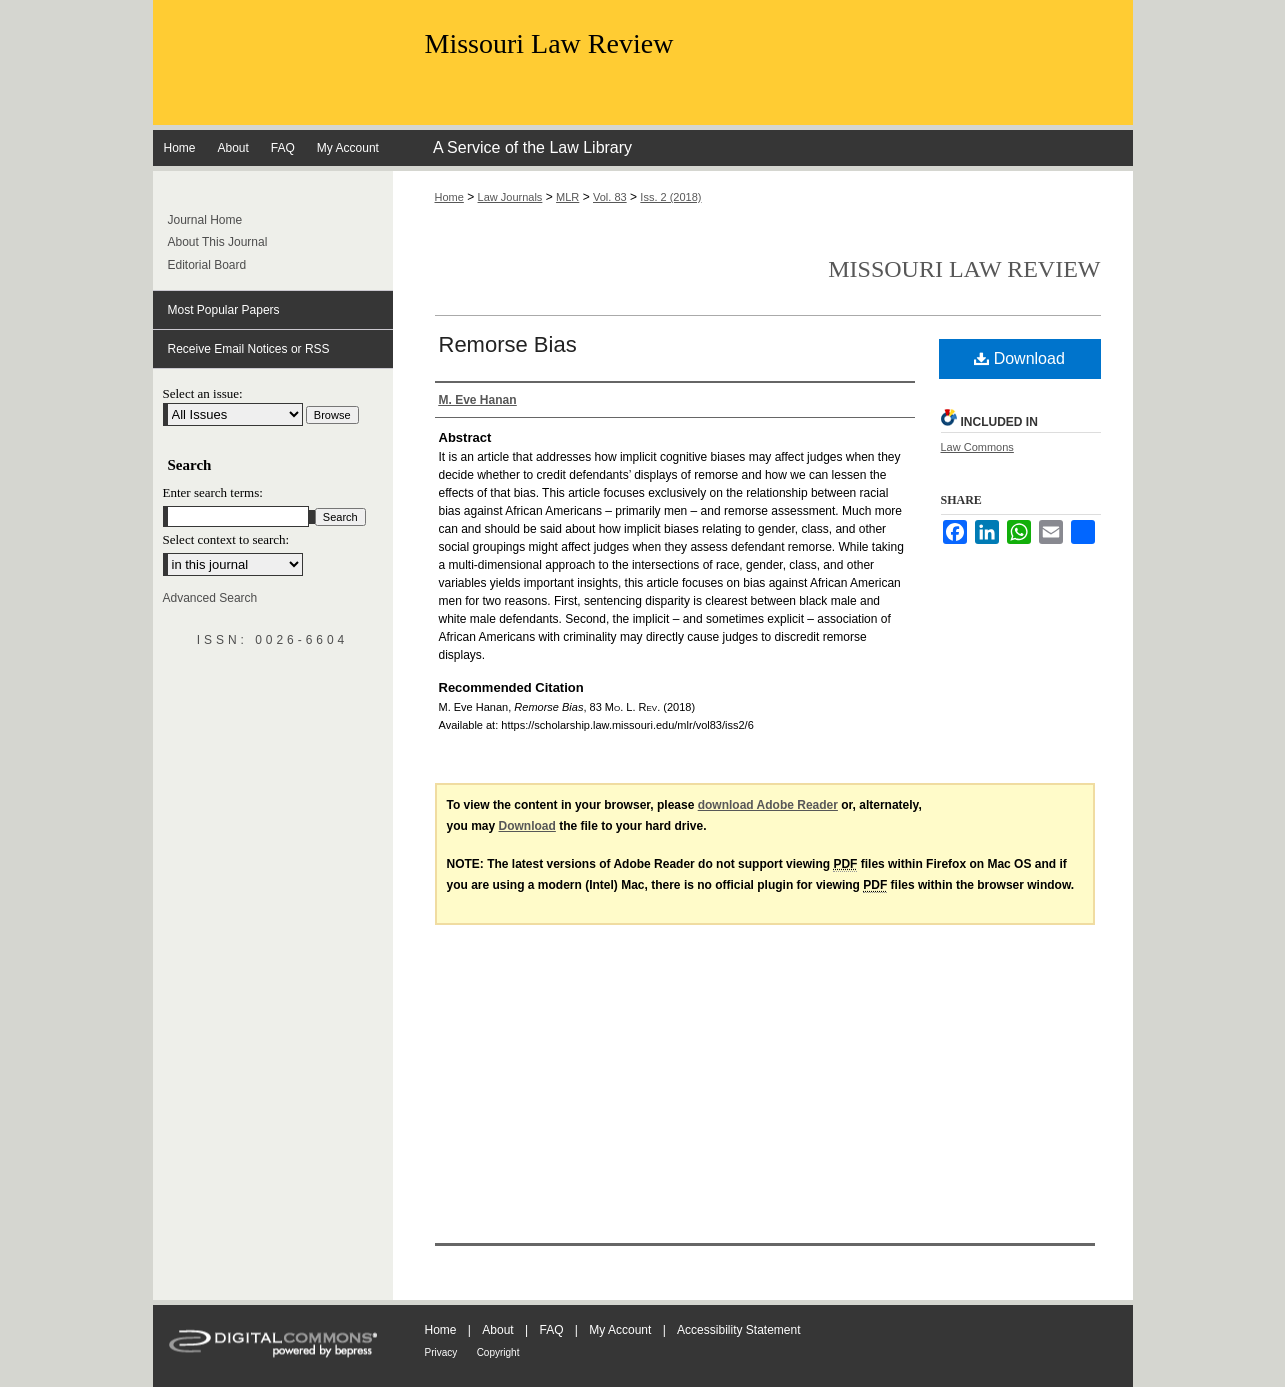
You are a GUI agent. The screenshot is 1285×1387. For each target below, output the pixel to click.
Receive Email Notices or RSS (249, 349)
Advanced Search (210, 598)
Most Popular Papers (224, 310)
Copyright (498, 1352)
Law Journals (510, 197)
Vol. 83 (610, 197)
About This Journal (218, 242)
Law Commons (977, 447)
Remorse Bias (508, 344)
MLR (567, 197)
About (497, 1330)
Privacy (441, 1352)
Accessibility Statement (738, 1330)
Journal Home (205, 220)
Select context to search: (226, 539)
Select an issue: (203, 393)
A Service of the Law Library (532, 147)
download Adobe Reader (768, 805)
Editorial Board (207, 265)
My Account (620, 1330)
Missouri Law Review (549, 43)
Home (449, 197)
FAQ (551, 1330)
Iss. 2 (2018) (670, 197)
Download (1019, 358)
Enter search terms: (213, 492)
